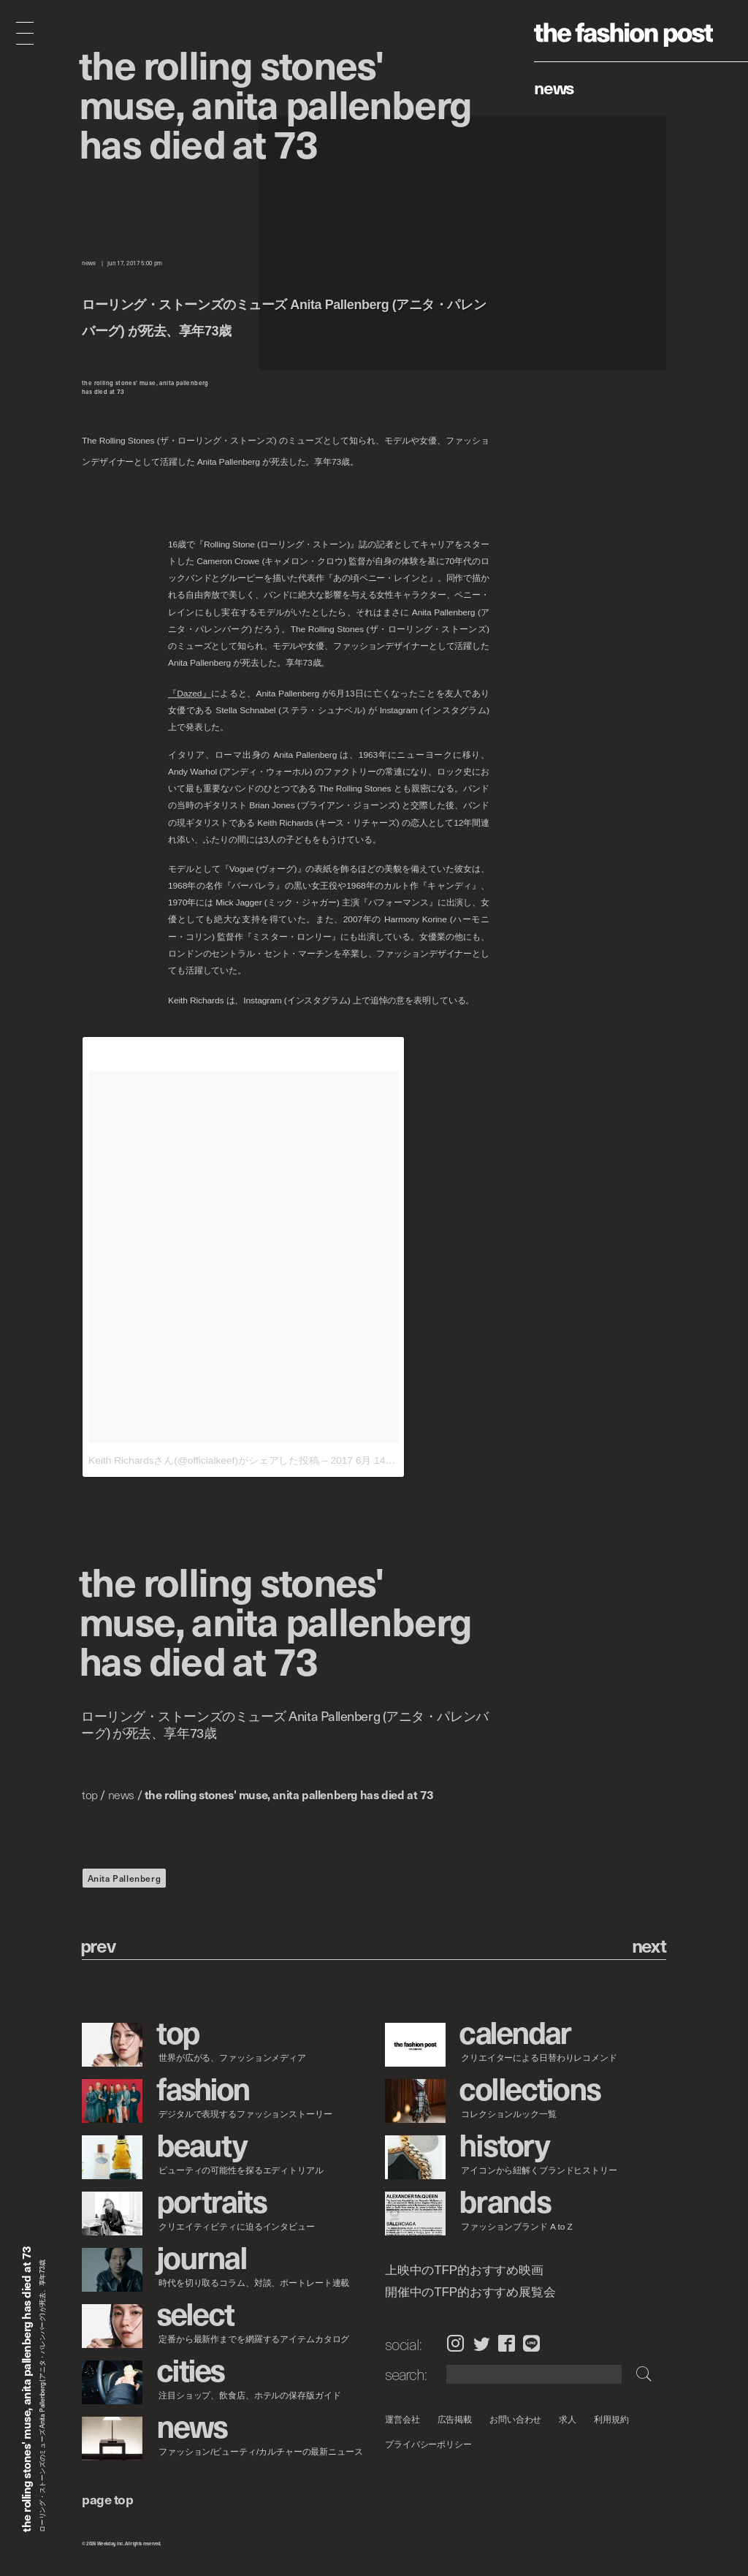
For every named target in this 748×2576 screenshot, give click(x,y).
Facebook (506, 2344)
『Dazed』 (189, 694)
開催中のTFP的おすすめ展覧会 (470, 2292)
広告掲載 (454, 2419)
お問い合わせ (515, 2419)
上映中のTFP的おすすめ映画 (464, 2270)
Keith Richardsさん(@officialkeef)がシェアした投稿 (203, 1459)
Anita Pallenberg (124, 1878)
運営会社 (402, 2419)
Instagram (455, 2344)
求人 (567, 2419)
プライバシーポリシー (428, 2444)
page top (107, 2499)
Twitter (481, 2344)
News (554, 87)
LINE (531, 2344)
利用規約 (611, 2419)
